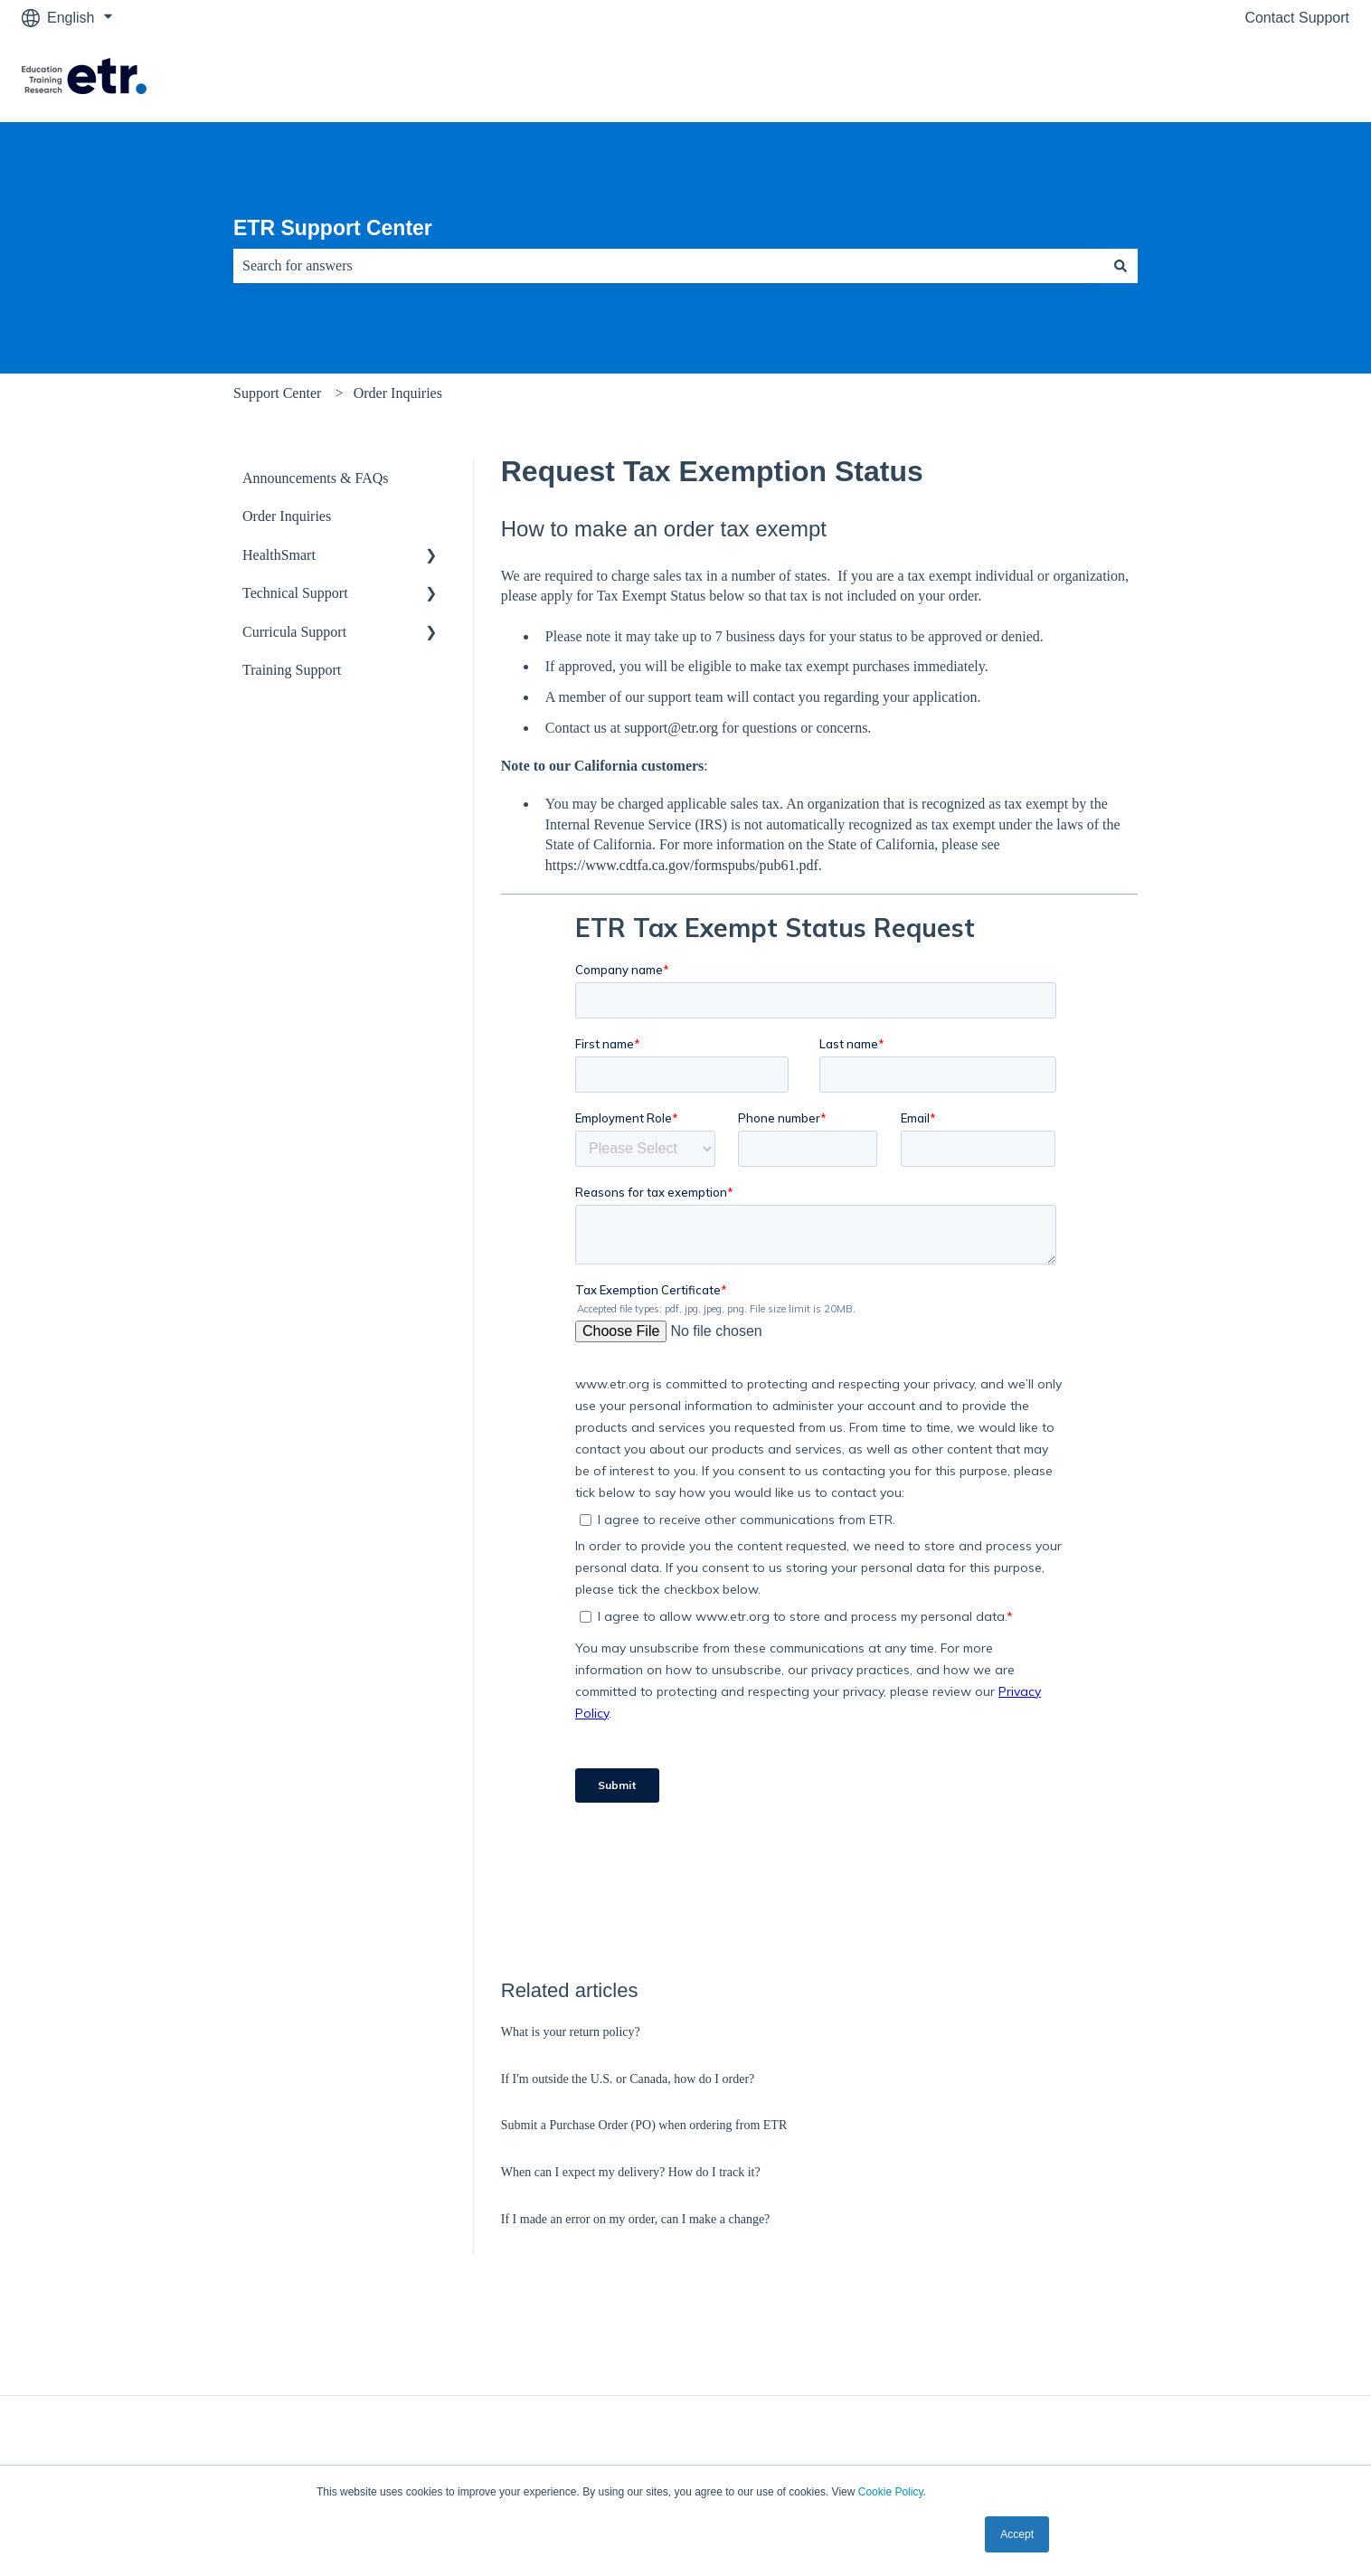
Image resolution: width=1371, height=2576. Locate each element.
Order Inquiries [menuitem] (286, 516)
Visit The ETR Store (1267, 78)
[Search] (1120, 266)
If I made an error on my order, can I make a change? (636, 2219)
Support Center (277, 393)
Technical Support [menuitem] (295, 593)
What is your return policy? (570, 2032)
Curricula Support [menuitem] (294, 631)
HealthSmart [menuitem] (279, 555)
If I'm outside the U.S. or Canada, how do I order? (628, 2079)
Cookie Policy (890, 2492)
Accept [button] (1017, 2534)
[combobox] (668, 266)
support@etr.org (671, 727)
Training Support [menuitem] (291, 669)
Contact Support (1296, 17)
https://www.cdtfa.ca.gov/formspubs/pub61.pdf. (683, 865)
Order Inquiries (398, 393)
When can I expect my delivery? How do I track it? (631, 2172)
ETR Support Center (332, 228)
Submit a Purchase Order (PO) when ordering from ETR (644, 2125)
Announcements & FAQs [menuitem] (315, 478)
